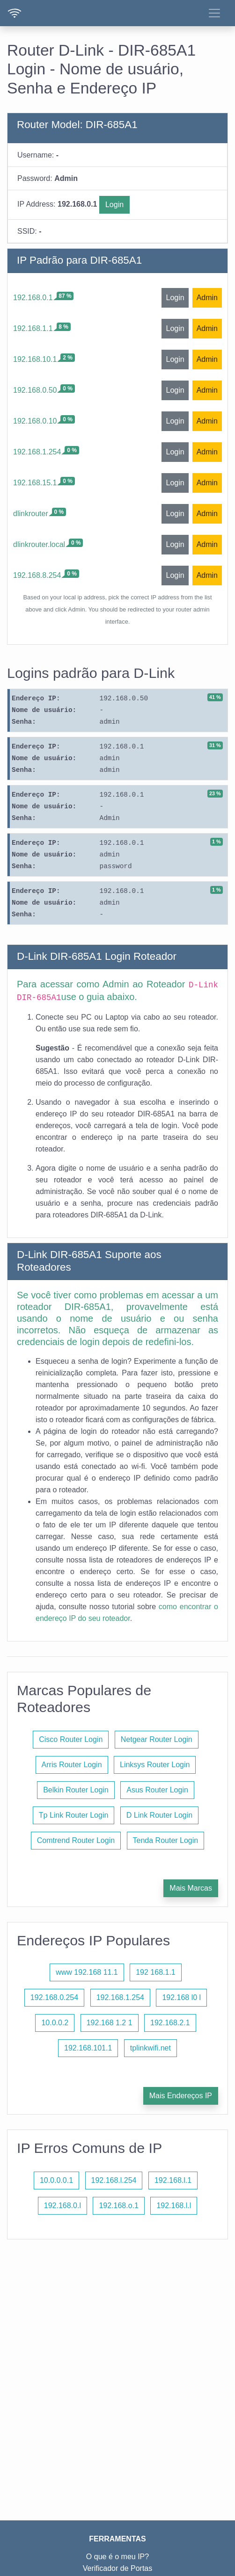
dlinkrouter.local (39, 544)
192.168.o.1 (119, 2205)
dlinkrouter (30, 514)
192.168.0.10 (35, 421)
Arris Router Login (72, 1765)
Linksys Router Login (155, 1765)
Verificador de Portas (118, 2568)
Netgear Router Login (156, 1739)
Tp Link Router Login (74, 1815)
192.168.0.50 (35, 390)
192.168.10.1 (35, 359)
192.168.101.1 (88, 2048)
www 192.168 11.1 (87, 1972)
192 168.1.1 (156, 1972)
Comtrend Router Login (76, 1840)
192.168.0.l (62, 2205)
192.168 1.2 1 (109, 2023)
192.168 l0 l (181, 1997)
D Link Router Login (159, 1815)
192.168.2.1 (170, 2023)
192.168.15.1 (35, 483)
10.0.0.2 (54, 2023)
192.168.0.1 (33, 298)
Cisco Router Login (71, 1739)
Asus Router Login (157, 1790)
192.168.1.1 (33, 328)
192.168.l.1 (172, 2180)
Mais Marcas (190, 1888)
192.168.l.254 (114, 2180)
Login (114, 205)
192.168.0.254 (54, 1997)
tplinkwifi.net (150, 2048)
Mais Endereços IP (180, 2096)
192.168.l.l (173, 2205)
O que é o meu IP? (117, 2557)
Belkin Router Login (76, 1790)
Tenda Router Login (165, 1840)
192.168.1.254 (37, 452)
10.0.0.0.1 (56, 2180)
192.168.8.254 (37, 575)
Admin (207, 298)
